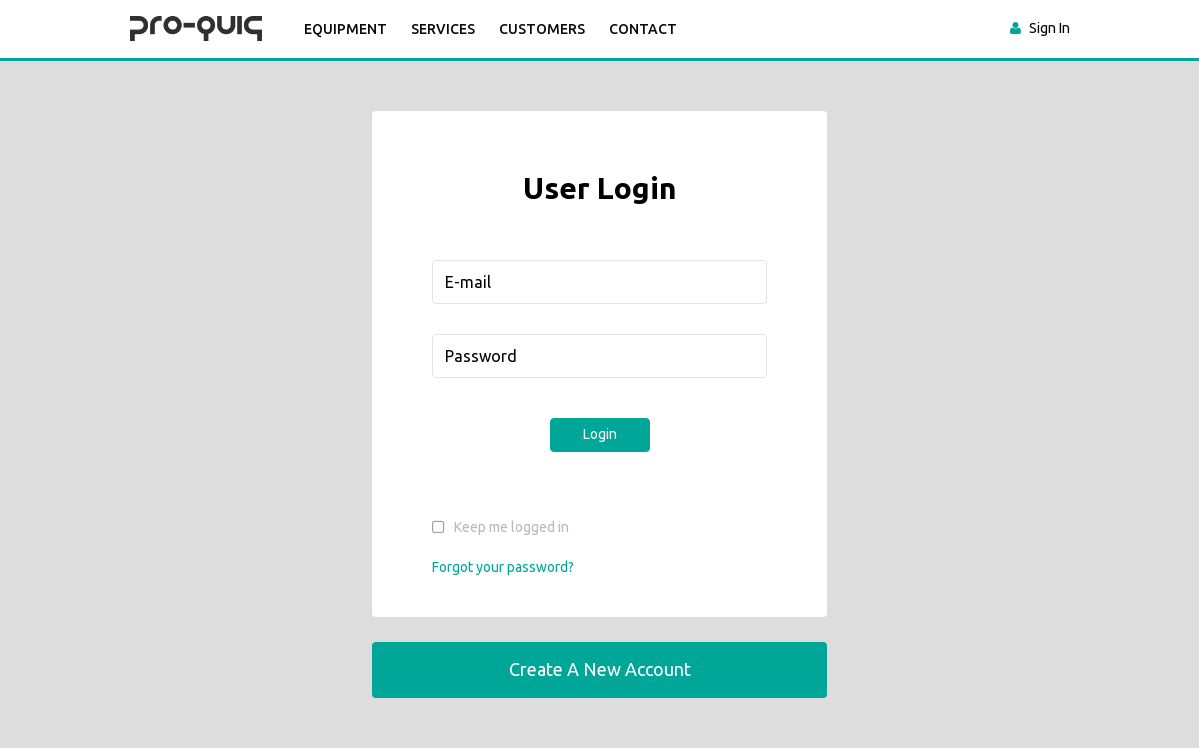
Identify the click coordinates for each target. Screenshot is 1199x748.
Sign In (1049, 28)
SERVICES (443, 29)
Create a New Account (600, 669)
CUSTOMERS (542, 29)
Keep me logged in (511, 527)
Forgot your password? (503, 567)
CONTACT (643, 29)
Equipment (345, 29)
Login (600, 434)
